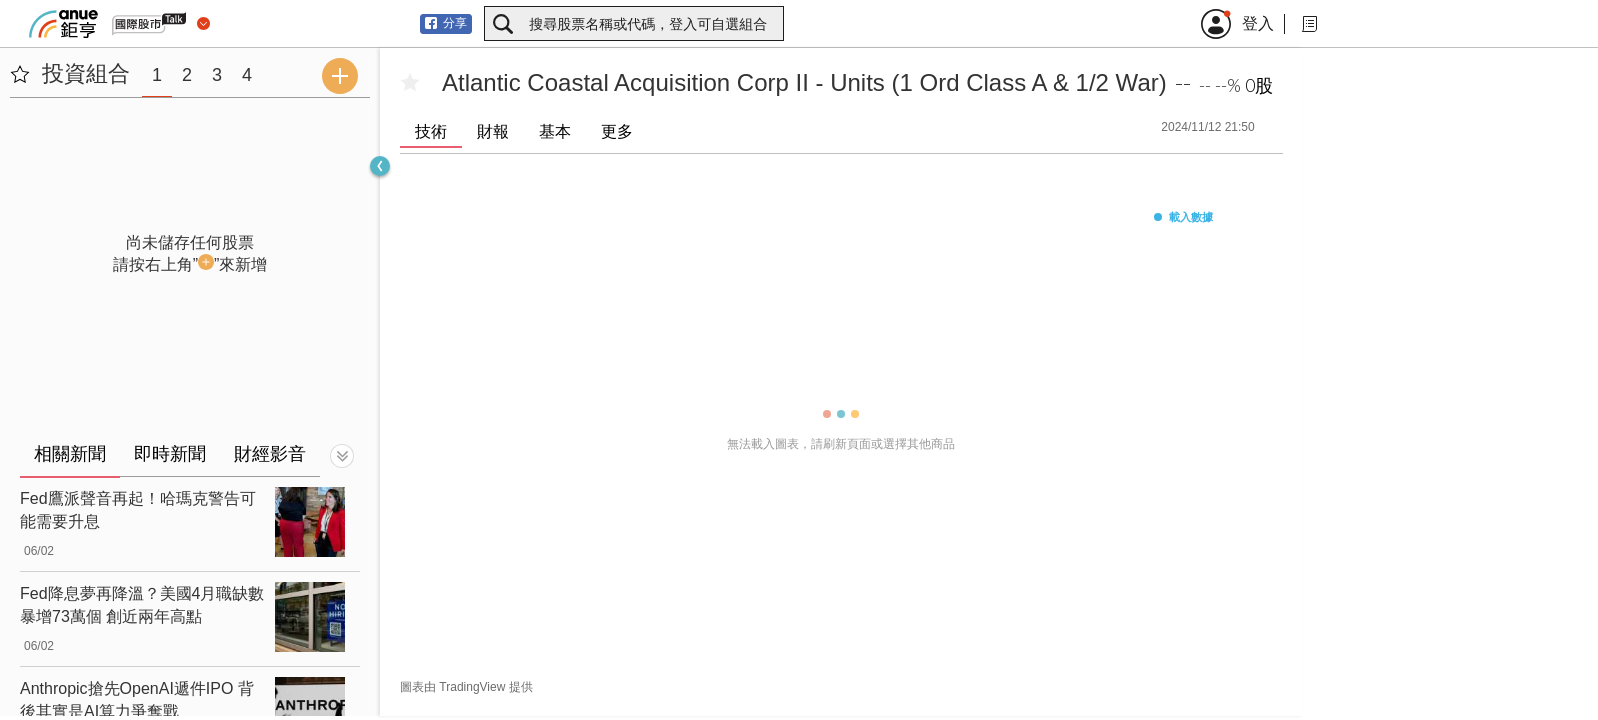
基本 (555, 131)
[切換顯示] (342, 456)
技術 (431, 131)
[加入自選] (410, 83)
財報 (493, 131)
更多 (617, 131)
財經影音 (270, 454)
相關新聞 (70, 454)
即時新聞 (170, 454)
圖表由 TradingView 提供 (466, 687)
